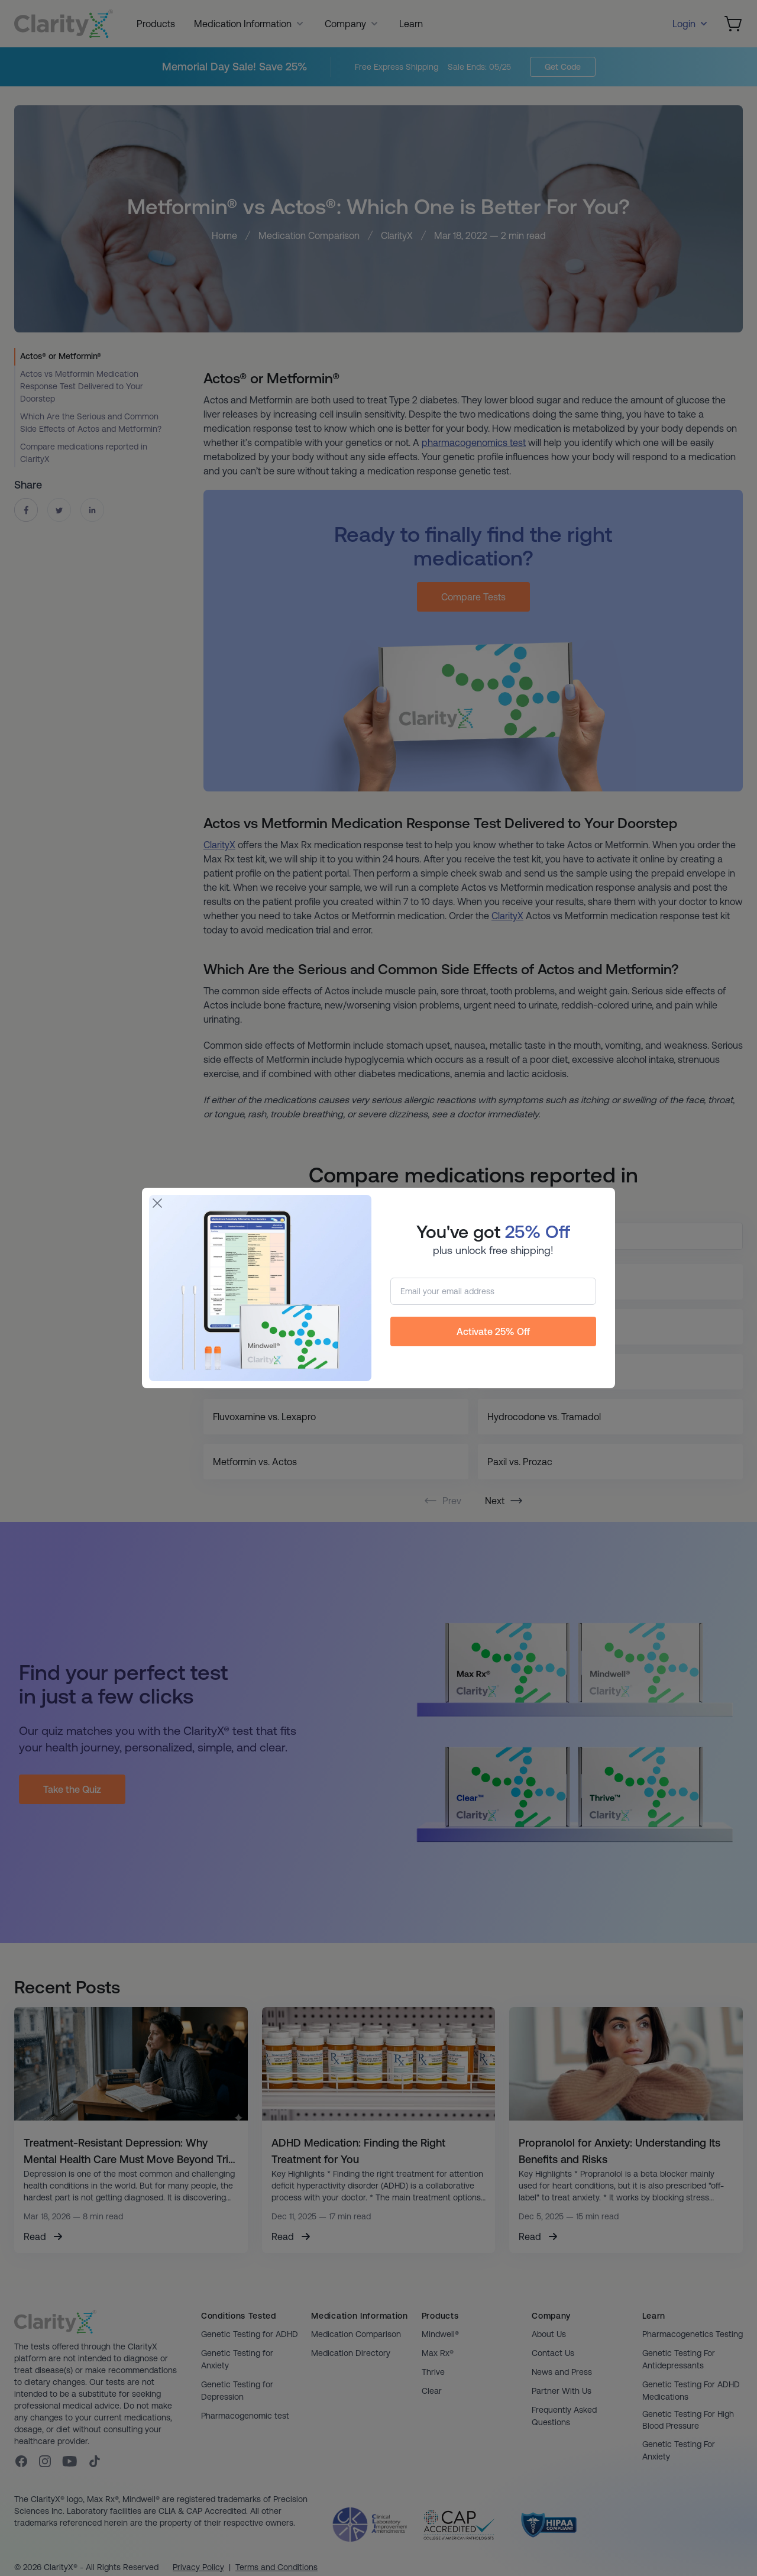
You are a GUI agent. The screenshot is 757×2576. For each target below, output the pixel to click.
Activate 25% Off (493, 1331)
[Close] (157, 1203)
